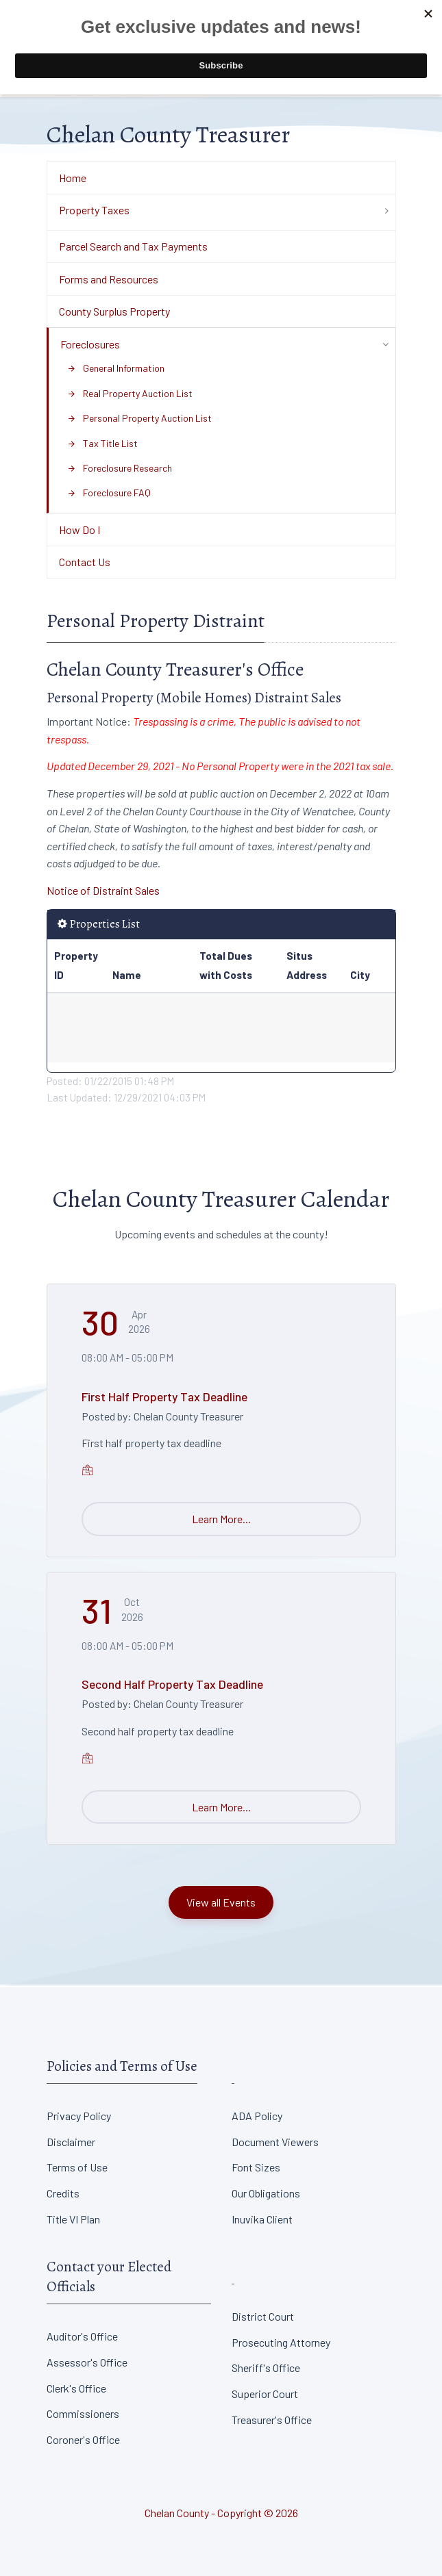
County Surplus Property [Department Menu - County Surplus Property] (114, 311)
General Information (115, 368)
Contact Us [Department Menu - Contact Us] (84, 561)
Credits (63, 2192)
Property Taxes (94, 209)
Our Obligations (266, 2192)
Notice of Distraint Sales (103, 890)
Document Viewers (275, 2141)
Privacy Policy (79, 2115)
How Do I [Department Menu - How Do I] (79, 529)
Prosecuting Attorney (281, 2342)
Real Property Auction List (130, 393)
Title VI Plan (73, 2219)
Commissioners (83, 2413)
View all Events (221, 1902)
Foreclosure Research (119, 468)
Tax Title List (102, 443)
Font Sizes (256, 2166)
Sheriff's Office (266, 2367)
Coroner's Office (83, 2439)
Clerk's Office (76, 2388)
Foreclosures (90, 343)
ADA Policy (257, 2115)
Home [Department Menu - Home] (72, 177)
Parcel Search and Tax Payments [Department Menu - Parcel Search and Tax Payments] (133, 246)
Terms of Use (77, 2166)
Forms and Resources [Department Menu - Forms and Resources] (108, 278)
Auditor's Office (82, 2336)
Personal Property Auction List (139, 418)
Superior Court (265, 2393)
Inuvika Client (262, 2219)
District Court (263, 2316)
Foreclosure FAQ (109, 492)
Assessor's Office (87, 2362)
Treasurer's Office (272, 2419)
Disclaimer (71, 2141)
